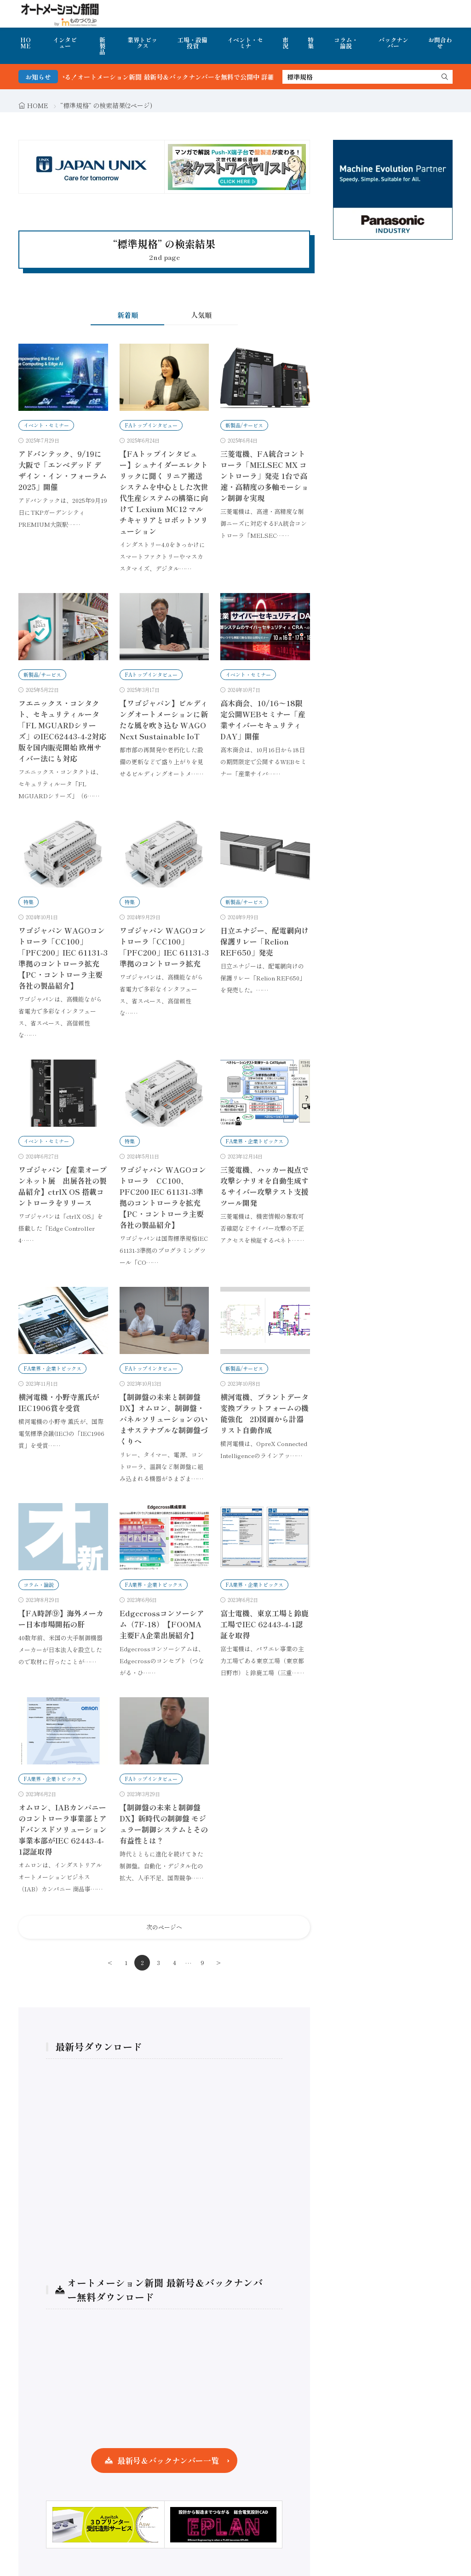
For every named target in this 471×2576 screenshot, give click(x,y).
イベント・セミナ (245, 42)
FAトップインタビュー (151, 425)
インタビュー (65, 42)
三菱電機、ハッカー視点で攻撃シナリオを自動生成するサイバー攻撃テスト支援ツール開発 (264, 1186)
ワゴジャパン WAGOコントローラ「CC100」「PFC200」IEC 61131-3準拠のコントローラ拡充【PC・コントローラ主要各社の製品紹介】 (63, 958)
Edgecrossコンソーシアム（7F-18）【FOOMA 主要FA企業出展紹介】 (162, 1624)
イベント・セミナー (46, 425)
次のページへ (164, 1927)
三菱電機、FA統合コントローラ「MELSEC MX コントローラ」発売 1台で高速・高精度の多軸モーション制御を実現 (264, 475)
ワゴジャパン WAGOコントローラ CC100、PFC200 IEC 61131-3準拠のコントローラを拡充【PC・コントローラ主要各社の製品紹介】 (163, 1197)
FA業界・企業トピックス (254, 1141)
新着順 (127, 315)
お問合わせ (440, 42)
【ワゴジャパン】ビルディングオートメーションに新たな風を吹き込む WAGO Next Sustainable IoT (164, 719)
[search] (445, 76)
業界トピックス (142, 42)
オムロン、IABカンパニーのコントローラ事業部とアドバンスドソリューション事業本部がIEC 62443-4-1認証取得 (62, 1829)
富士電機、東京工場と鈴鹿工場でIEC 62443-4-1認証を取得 (264, 1624)
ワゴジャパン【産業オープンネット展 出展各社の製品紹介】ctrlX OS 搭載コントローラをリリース (62, 1186)
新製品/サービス (244, 425)
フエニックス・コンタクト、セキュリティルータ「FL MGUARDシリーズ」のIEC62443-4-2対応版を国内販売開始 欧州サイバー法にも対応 (62, 730)
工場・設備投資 (192, 42)
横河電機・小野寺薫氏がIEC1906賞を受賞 (58, 1402)
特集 (311, 42)
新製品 (102, 45)
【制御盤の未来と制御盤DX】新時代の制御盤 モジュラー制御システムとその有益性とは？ (164, 1824)
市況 (285, 42)
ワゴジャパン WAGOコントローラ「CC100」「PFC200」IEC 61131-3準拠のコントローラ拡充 (164, 947)
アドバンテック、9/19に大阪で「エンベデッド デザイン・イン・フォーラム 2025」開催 (62, 470)
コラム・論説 (346, 42)
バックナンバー (393, 42)
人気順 (201, 315)
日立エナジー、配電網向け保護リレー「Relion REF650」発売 (264, 941)
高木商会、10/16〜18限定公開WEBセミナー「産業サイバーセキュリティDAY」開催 (262, 719)
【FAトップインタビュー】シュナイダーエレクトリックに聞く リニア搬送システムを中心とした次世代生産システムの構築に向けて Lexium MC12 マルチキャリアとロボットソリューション (164, 492)
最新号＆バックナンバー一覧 (168, 2460)
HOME (25, 42)
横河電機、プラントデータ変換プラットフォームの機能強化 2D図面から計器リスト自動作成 (264, 1413)
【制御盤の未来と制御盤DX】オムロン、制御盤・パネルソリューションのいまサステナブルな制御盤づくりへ (164, 1418)
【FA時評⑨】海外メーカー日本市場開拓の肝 (60, 1619)
